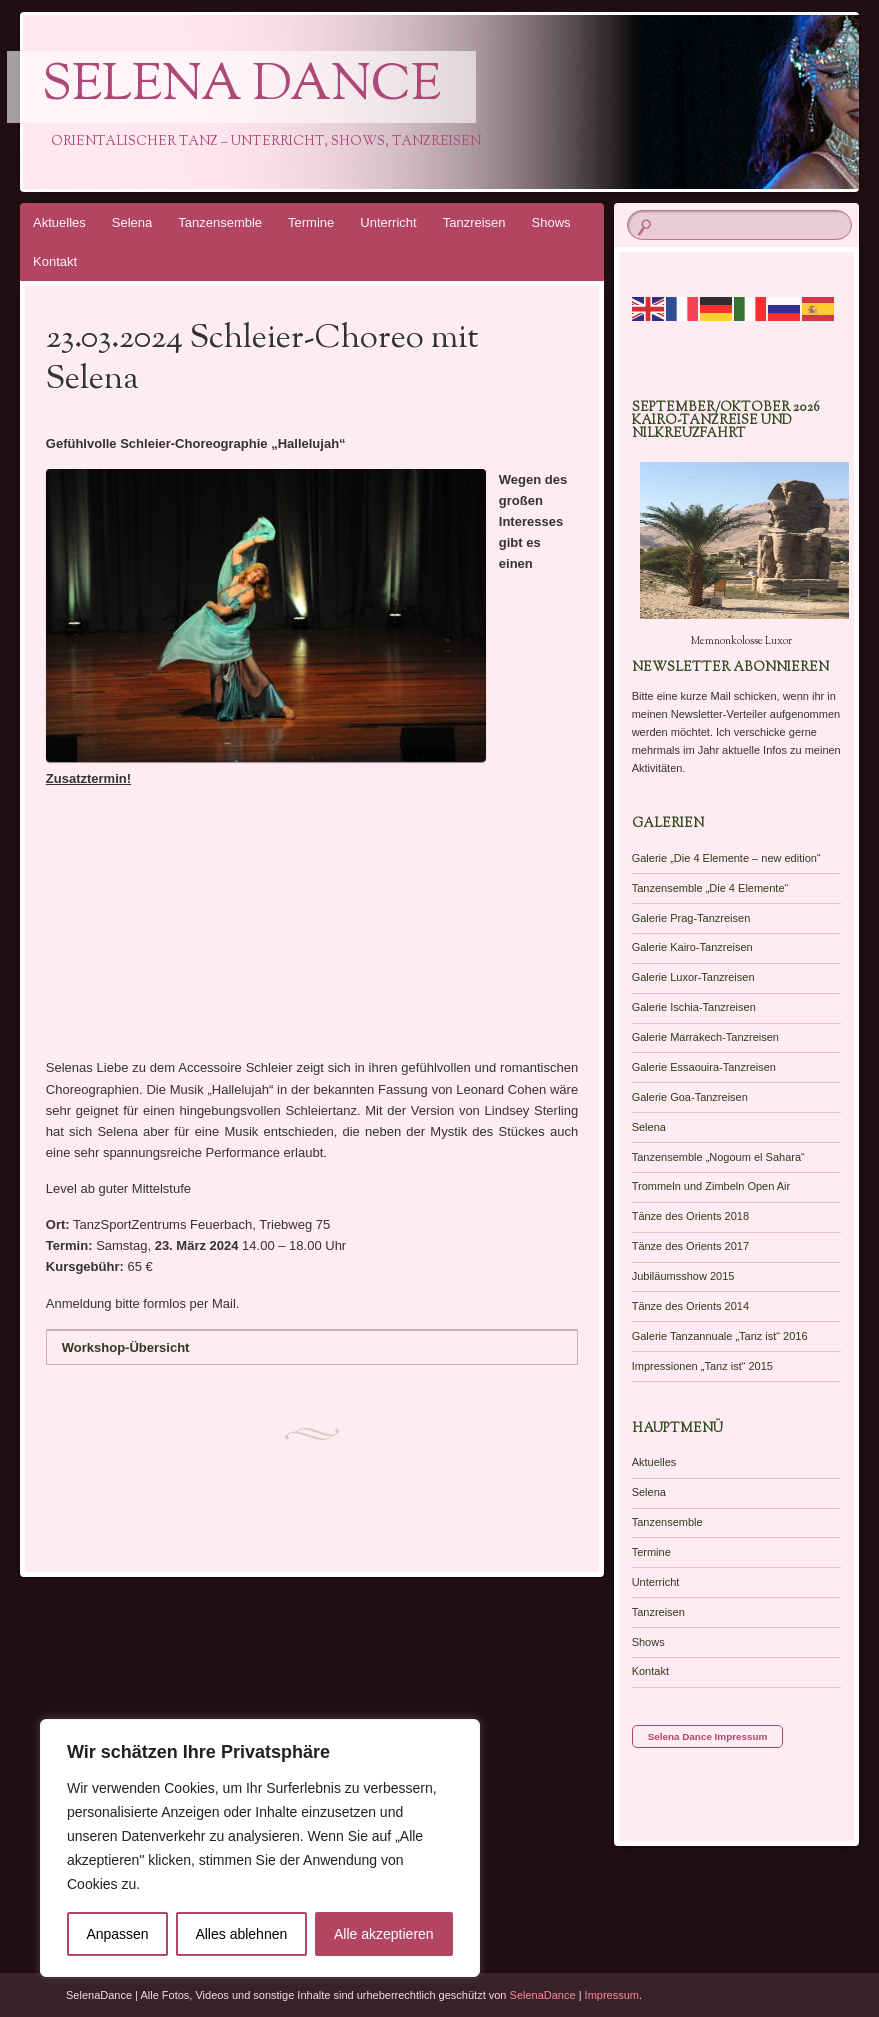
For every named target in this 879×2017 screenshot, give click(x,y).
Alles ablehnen (241, 1934)
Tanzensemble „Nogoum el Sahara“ (718, 1157)
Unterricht (388, 222)
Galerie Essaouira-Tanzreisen (704, 1067)
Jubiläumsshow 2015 (683, 1276)
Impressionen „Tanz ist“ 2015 (702, 1366)
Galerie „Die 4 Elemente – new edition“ (726, 858)
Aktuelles (59, 222)
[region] (260, 1848)
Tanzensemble (220, 222)
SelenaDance (543, 1995)
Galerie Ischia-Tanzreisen (694, 1007)
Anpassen (117, 1934)
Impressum (612, 1995)
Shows (551, 222)
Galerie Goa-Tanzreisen (690, 1097)
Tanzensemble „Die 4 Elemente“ (710, 888)
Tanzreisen (474, 222)
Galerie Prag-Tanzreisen (691, 918)
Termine (311, 222)
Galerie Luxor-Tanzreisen (693, 977)
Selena (132, 222)
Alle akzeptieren (384, 1934)
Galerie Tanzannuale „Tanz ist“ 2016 (720, 1336)
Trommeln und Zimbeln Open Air (711, 1186)
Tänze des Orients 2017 (690, 1246)
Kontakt (55, 261)
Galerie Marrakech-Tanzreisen (705, 1037)
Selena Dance (241, 87)
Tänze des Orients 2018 (690, 1216)
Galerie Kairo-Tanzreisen (692, 947)
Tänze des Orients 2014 (690, 1306)
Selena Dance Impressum (708, 1736)
